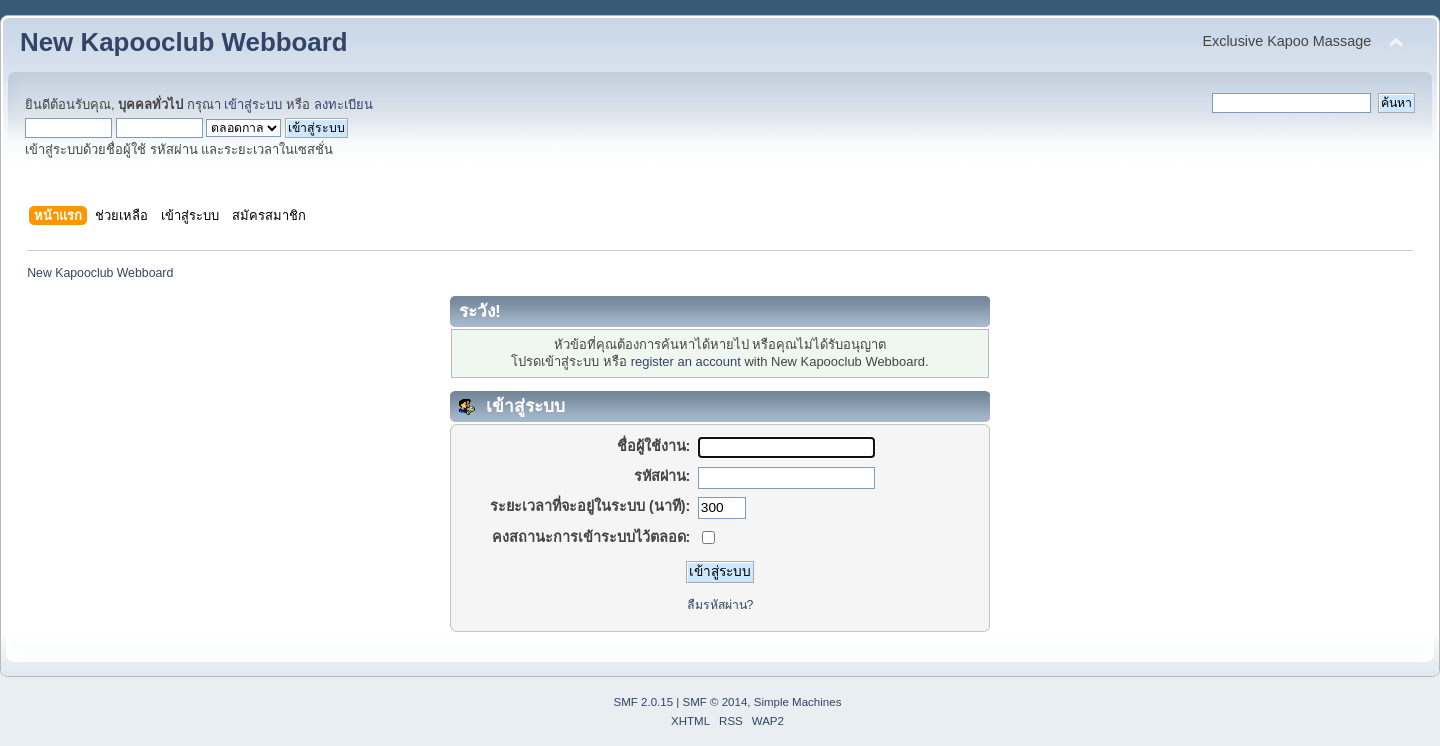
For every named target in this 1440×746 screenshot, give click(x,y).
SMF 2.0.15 (644, 702)
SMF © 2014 (715, 702)
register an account (686, 361)
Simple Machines (798, 702)
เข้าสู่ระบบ (253, 104)
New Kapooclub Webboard (184, 42)
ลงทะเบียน (343, 104)
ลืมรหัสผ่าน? (720, 605)
